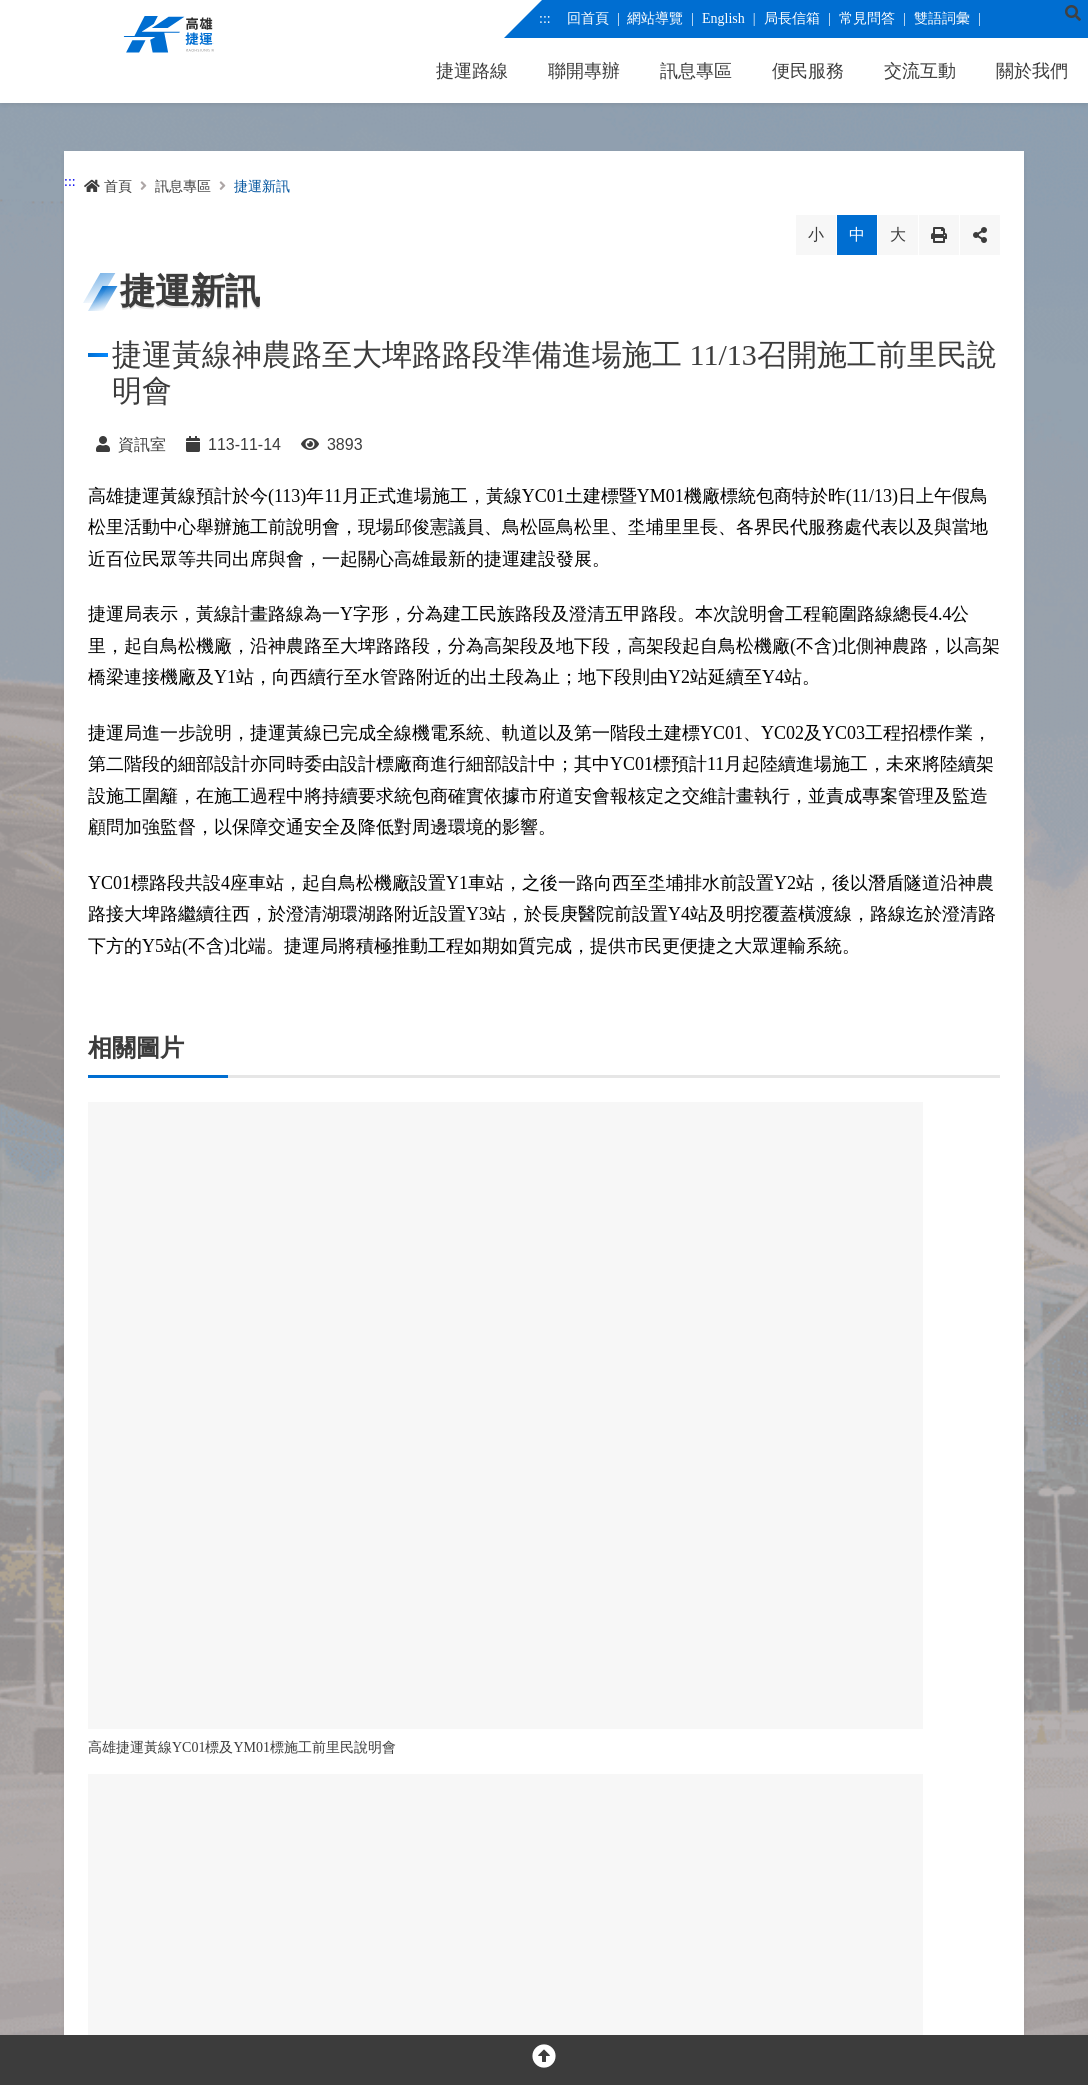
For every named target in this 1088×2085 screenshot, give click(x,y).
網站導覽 (655, 18)
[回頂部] (544, 2060)
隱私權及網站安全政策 (150, 1996)
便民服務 (808, 71)
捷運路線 (472, 71)
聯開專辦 (584, 71)
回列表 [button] (464, 1581)
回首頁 (587, 18)
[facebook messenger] (144, 1844)
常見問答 (866, 18)
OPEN (544, 1775)
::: (545, 18)
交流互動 (920, 71)
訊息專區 (696, 71)
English (723, 18)
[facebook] (101, 1844)
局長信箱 (791, 18)
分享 (980, 235)
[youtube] (187, 1844)
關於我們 (1032, 71)
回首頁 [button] (624, 1581)
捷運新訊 (262, 186)
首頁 (108, 186)
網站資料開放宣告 (288, 1996)
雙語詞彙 (941, 18)
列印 (939, 235)
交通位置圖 (406, 1909)
